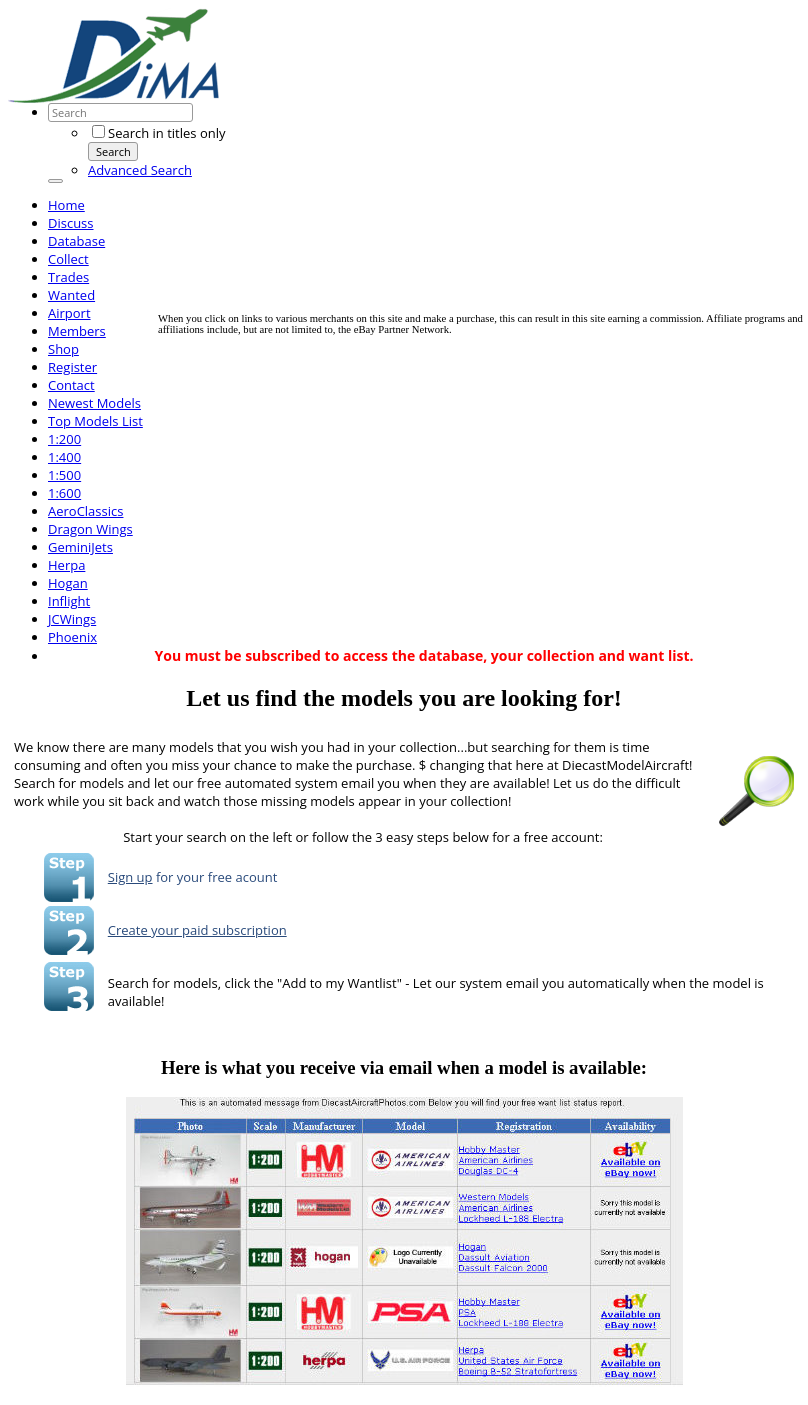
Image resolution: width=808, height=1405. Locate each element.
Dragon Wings (90, 529)
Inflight (69, 601)
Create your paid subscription (197, 930)
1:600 (64, 493)
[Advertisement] (483, 173)
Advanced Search (140, 170)
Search (113, 151)
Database (76, 241)
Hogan (68, 583)
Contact (71, 385)
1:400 (64, 457)
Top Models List (95, 421)
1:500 (64, 475)
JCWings (72, 619)
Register (72, 367)
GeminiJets (80, 547)
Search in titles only (158, 133)
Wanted (71, 295)
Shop (63, 349)
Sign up (130, 877)
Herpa (66, 565)
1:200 (64, 439)
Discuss (71, 223)
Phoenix (72, 637)
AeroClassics (85, 511)
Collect (68, 259)
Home (66, 205)
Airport (69, 313)
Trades (68, 277)
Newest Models (94, 403)
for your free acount (215, 877)
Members (77, 331)
